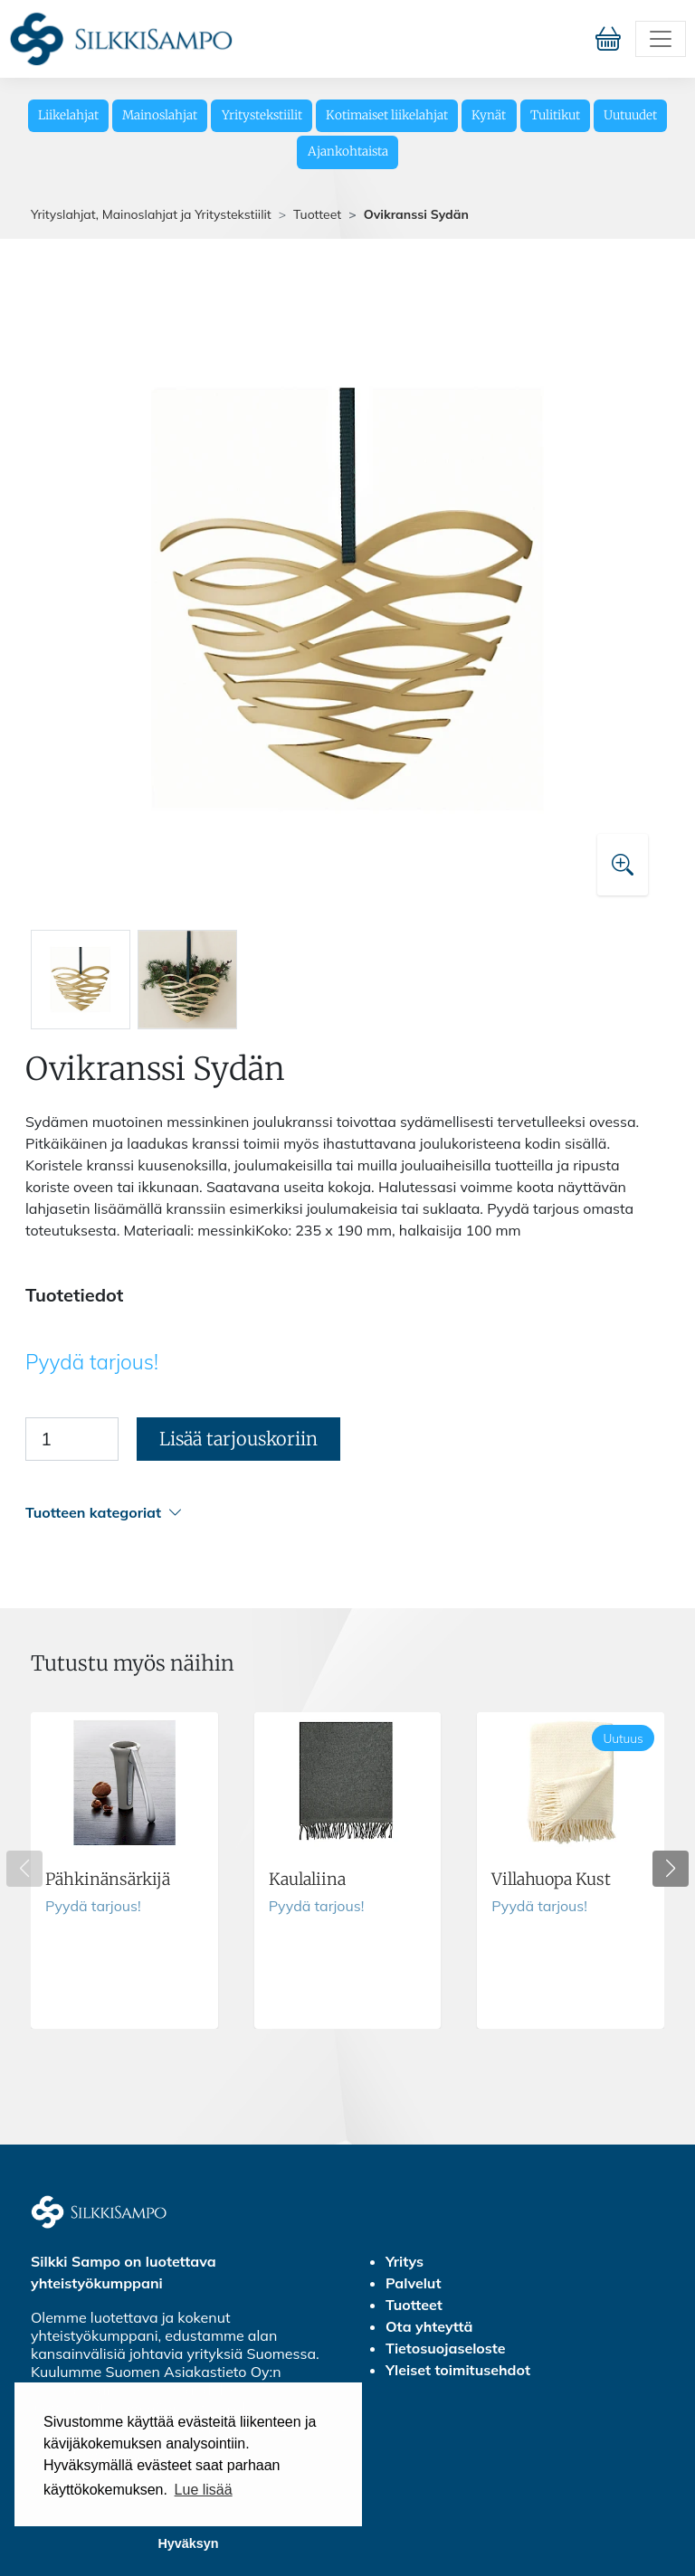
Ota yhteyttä (429, 2326)
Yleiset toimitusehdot (458, 2370)
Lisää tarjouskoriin (238, 1438)
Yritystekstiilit (262, 115)
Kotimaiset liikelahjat (387, 115)
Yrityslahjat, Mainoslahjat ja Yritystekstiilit (151, 214)
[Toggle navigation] (660, 39)
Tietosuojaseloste (446, 2348)
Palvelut (413, 2283)
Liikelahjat (68, 115)
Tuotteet (317, 214)
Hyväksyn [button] (187, 2543)
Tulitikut (555, 115)
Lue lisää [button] (204, 2489)
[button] (344, 1512)
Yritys (405, 2261)
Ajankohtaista (348, 151)
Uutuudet (630, 115)
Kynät (488, 115)
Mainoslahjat (159, 115)
